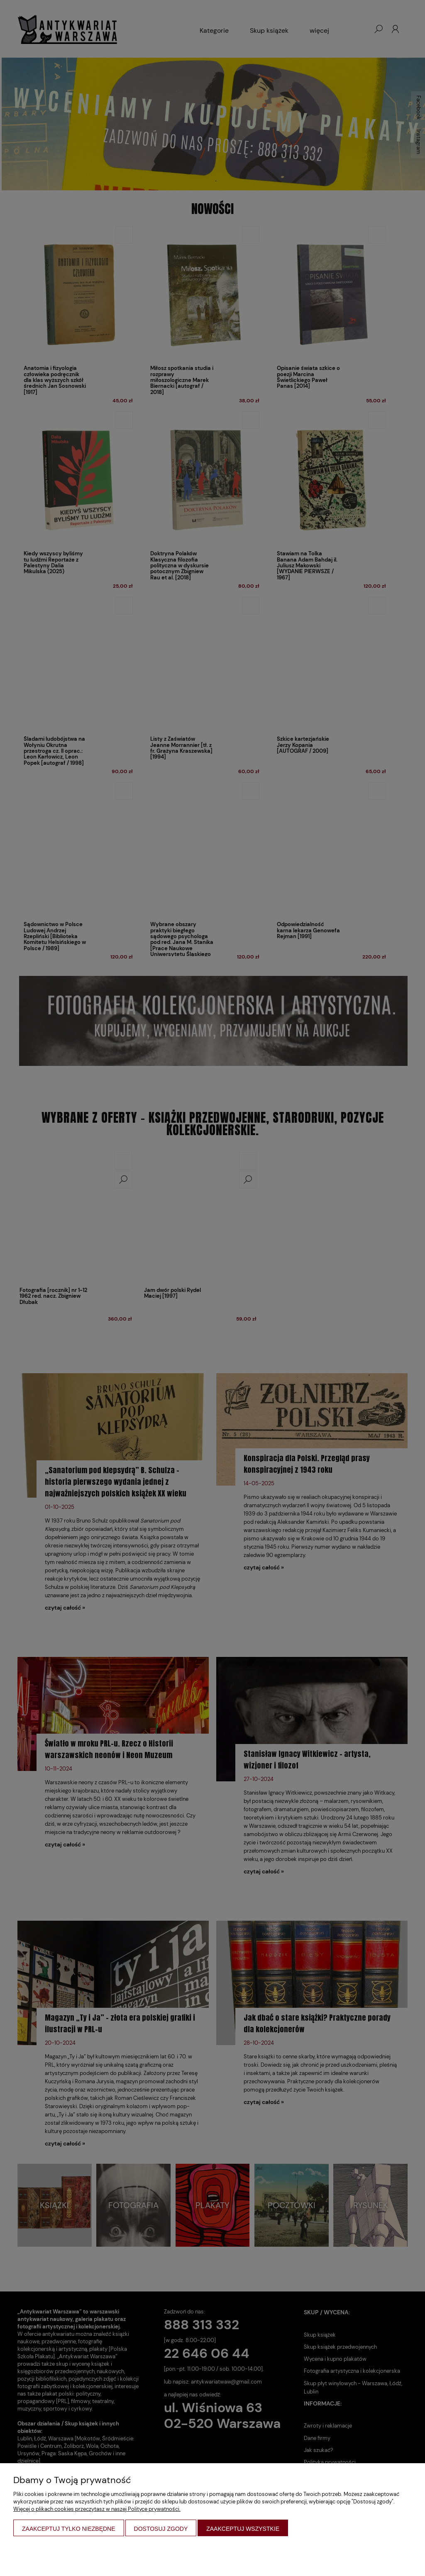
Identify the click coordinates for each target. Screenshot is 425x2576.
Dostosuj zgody (161, 2528)
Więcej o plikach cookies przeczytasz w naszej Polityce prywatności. (97, 2509)
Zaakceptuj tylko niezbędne (68, 2528)
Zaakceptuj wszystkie (242, 2528)
